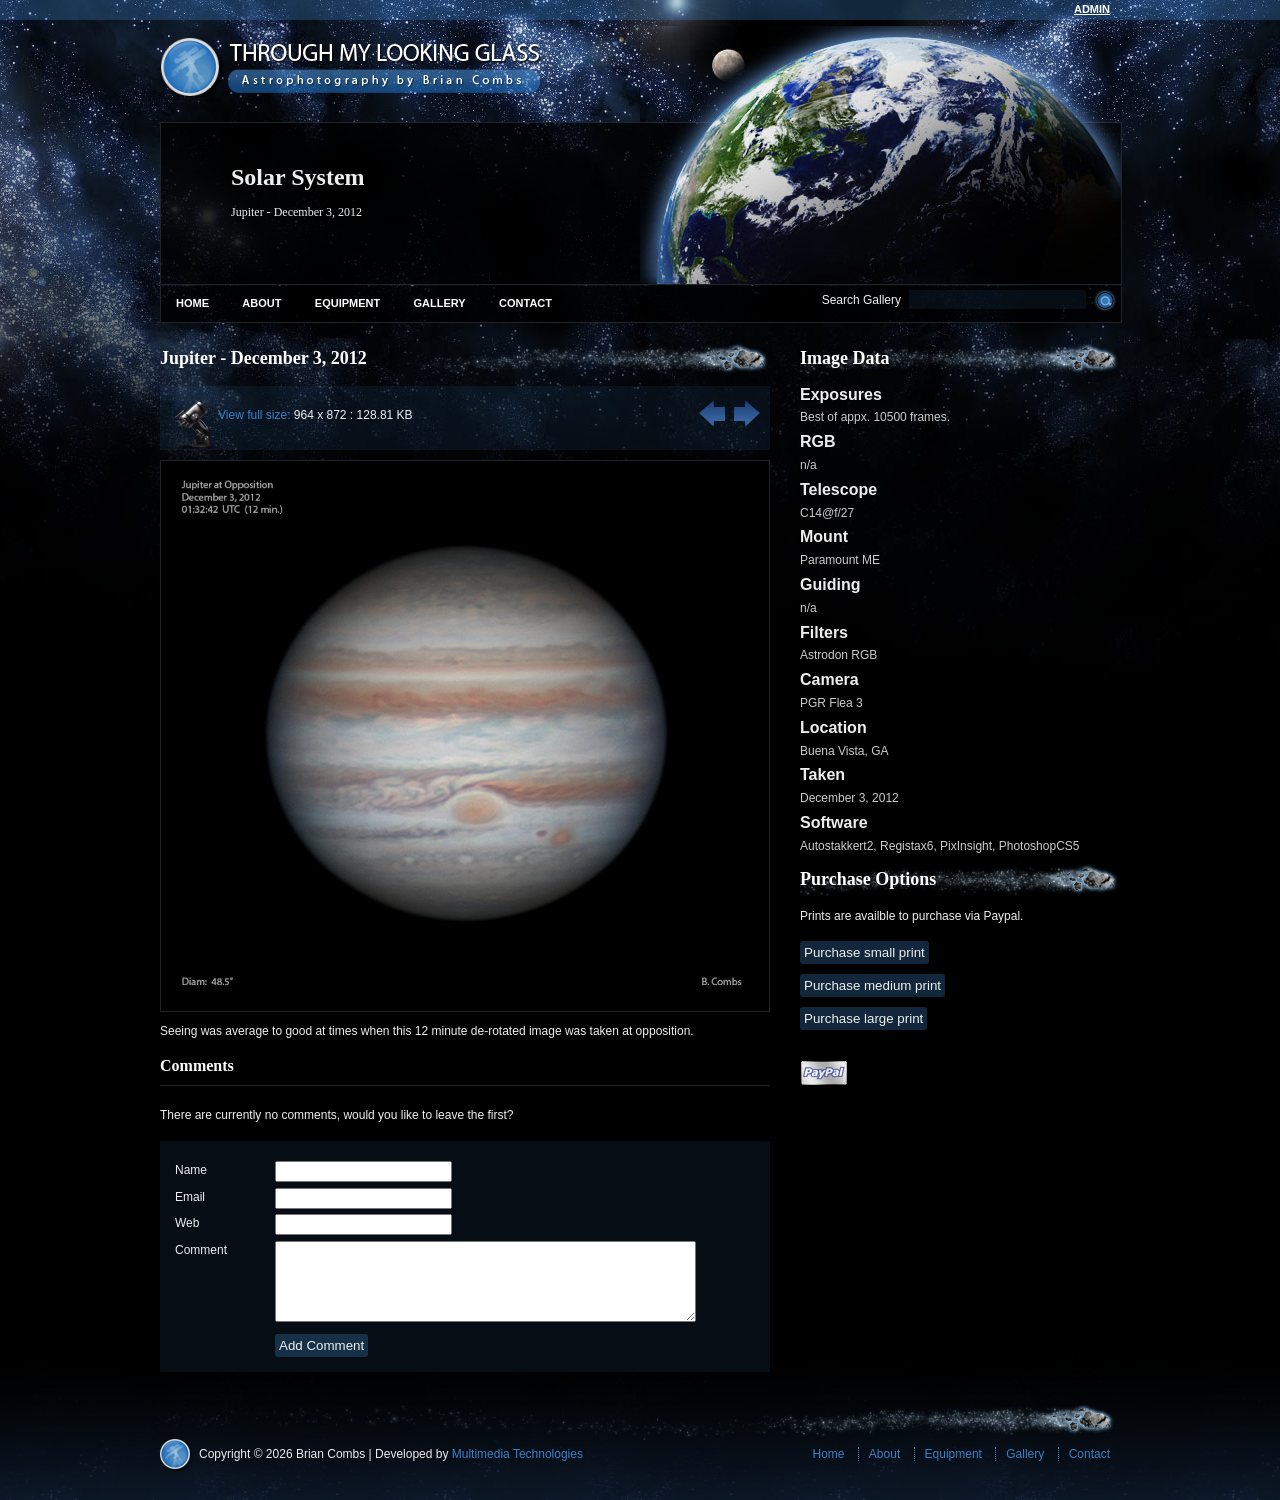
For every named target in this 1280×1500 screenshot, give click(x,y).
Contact (525, 303)
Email (190, 1197)
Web (187, 1223)
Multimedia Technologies (517, 1469)
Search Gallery (861, 300)
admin (1092, 9)
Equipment (347, 303)
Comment (201, 1250)
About (261, 303)
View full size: (254, 415)
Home (192, 303)
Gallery (440, 303)
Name (191, 1170)
